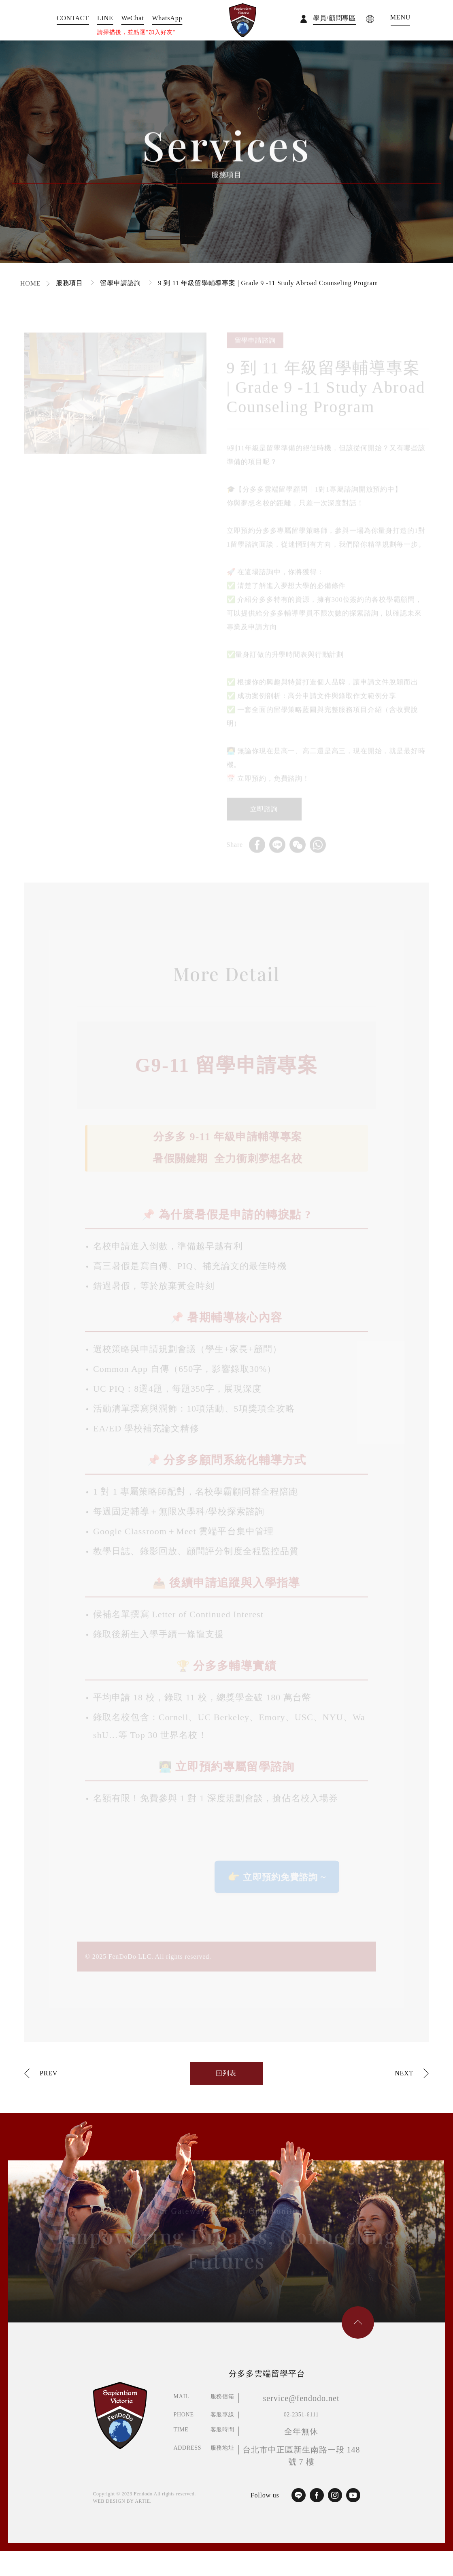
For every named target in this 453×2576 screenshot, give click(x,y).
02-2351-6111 (301, 2415)
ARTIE (142, 2501)
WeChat (132, 18)
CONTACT (73, 18)
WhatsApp (167, 18)
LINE (105, 18)
